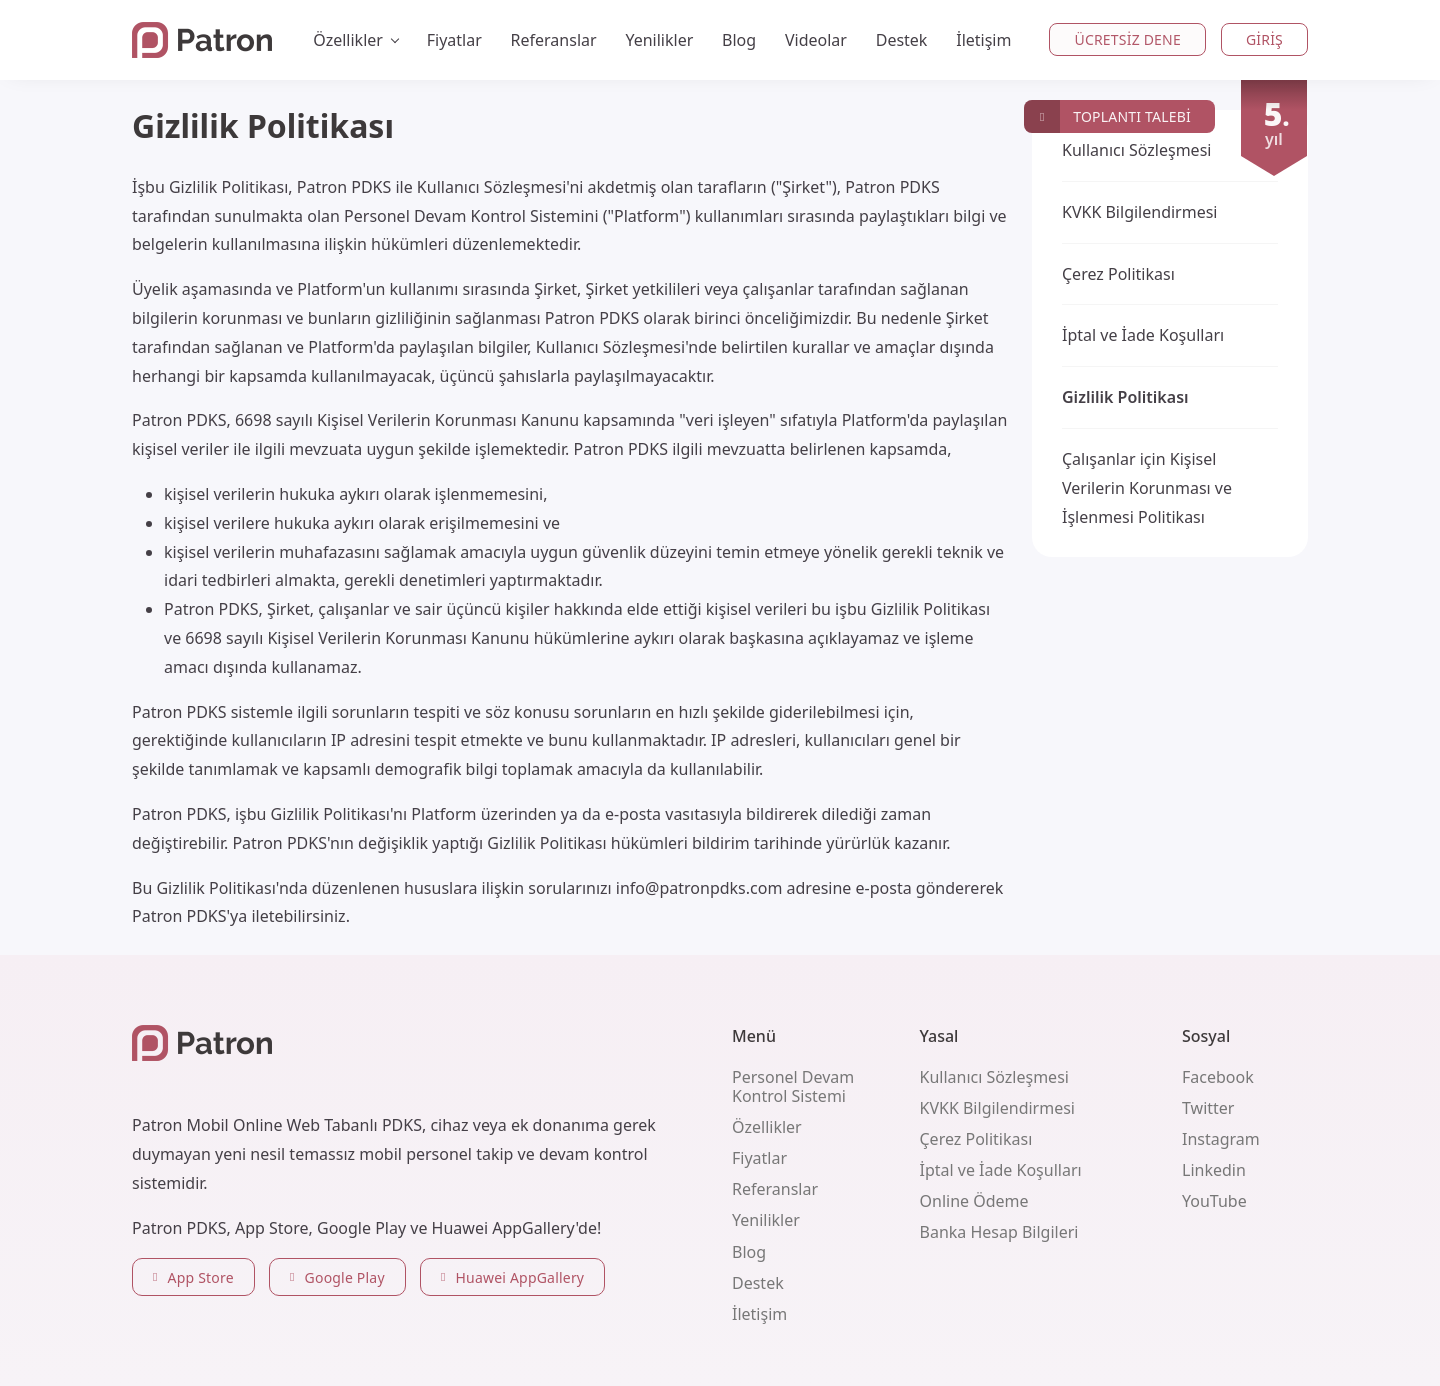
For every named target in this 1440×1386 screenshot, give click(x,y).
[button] (1119, 116)
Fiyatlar (454, 40)
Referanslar (554, 40)
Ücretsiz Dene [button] (1127, 39)
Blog (739, 40)
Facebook (1218, 1077)
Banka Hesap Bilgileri (999, 1232)
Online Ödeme (974, 1201)
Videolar (816, 40)
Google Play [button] (337, 1277)
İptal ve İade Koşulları (1143, 335)
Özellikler (767, 1127)
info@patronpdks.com (699, 888)
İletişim (983, 40)
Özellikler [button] (348, 40)
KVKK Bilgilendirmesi (1140, 212)
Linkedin (1214, 1170)
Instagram (1221, 1139)
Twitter (1208, 1108)
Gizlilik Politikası (1125, 397)
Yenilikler (659, 40)
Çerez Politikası (1118, 274)
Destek (902, 40)
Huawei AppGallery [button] (512, 1277)
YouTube (1214, 1201)
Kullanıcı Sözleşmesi (1136, 150)
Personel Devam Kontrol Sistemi (793, 1086)
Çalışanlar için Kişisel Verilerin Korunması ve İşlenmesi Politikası (1147, 488)
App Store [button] (193, 1277)
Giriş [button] (1264, 39)
